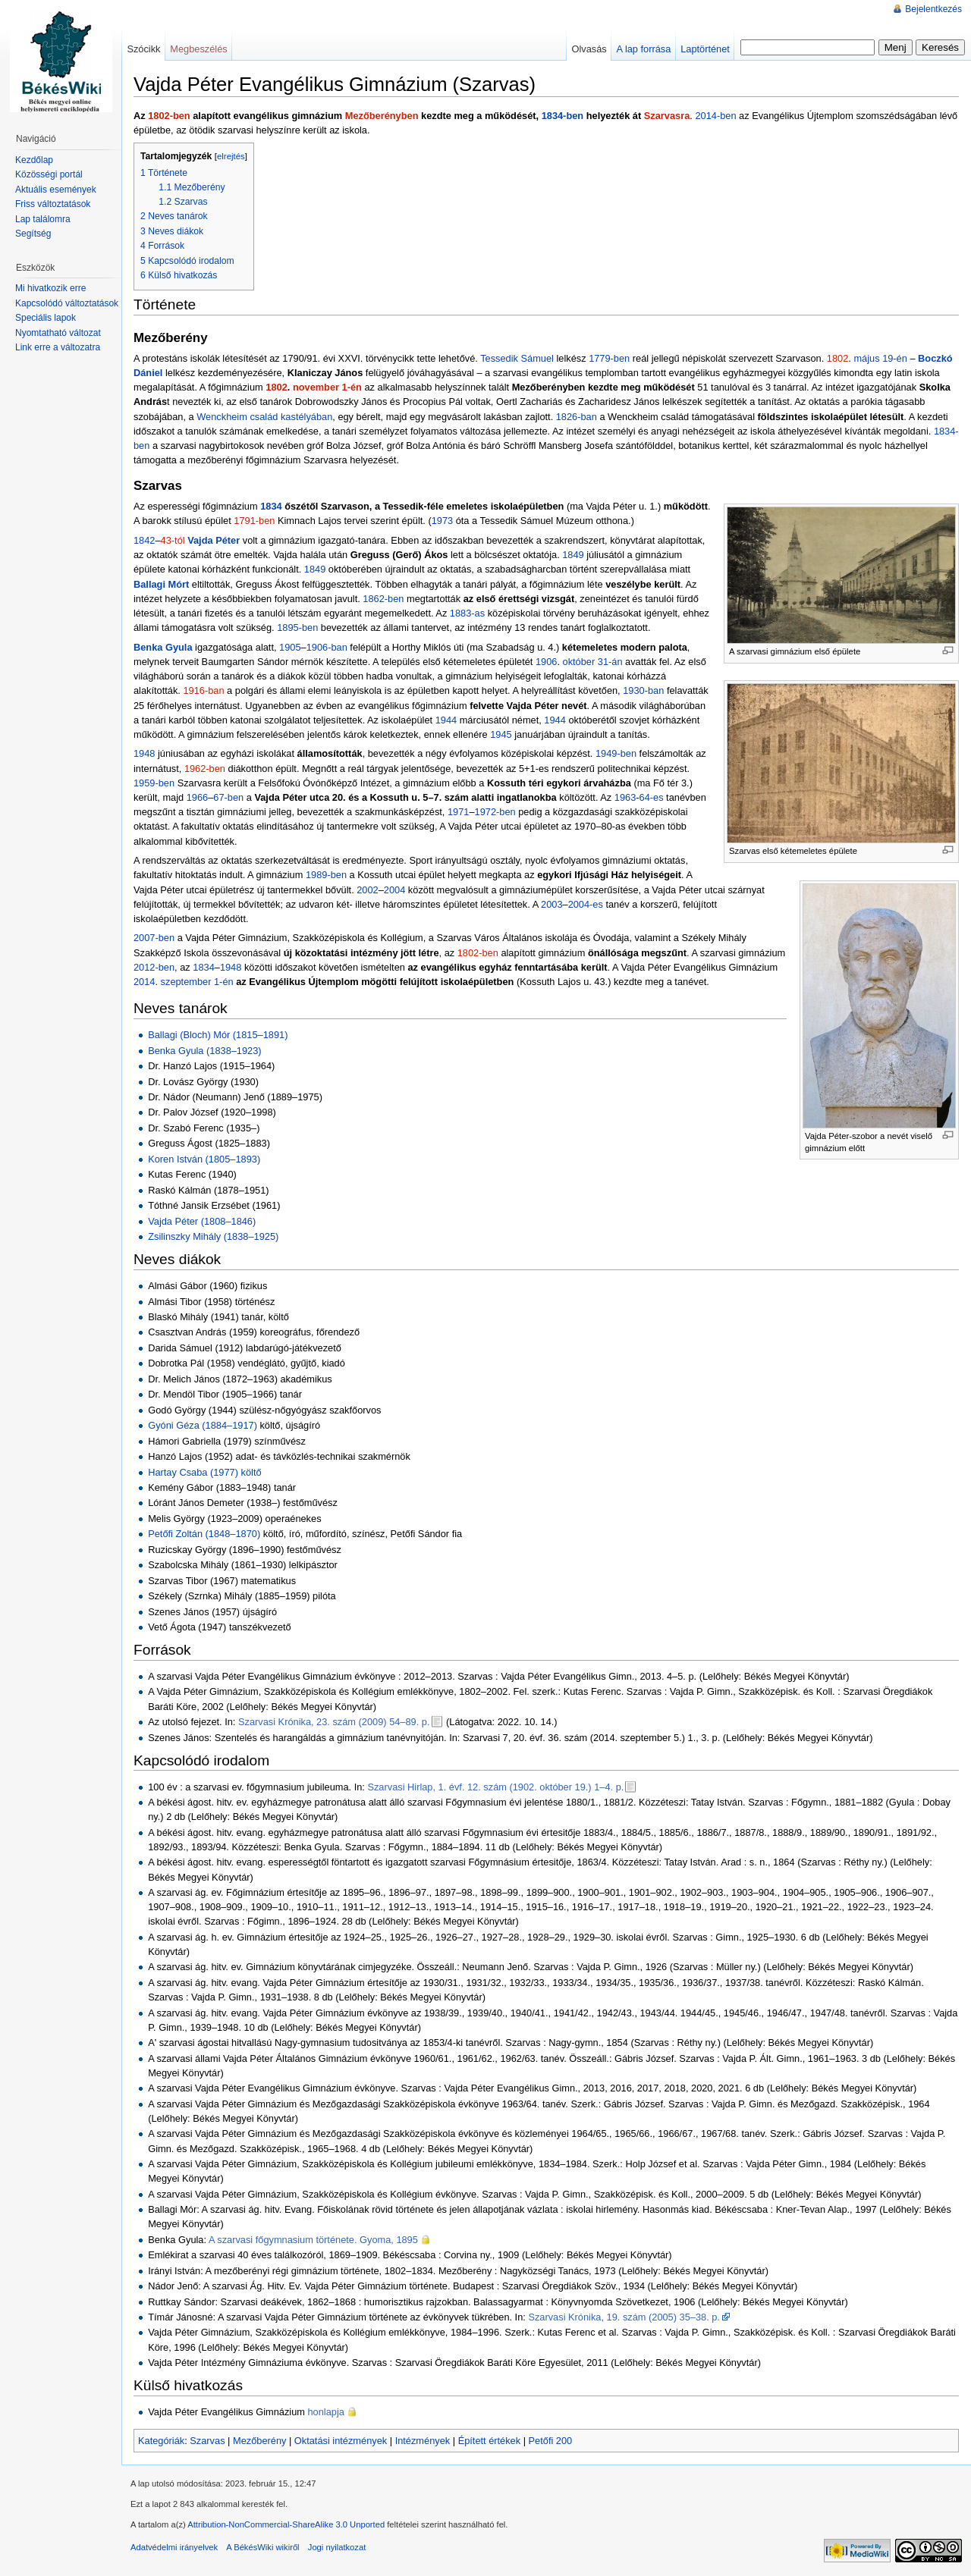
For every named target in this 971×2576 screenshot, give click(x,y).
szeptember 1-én (197, 981)
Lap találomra (43, 219)
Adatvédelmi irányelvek (174, 2547)
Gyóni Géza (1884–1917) (202, 1425)
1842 (144, 540)
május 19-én (880, 358)
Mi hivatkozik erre (50, 288)
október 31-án (593, 661)
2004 (394, 890)
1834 (270, 506)
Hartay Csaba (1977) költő (204, 1472)
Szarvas (207, 2440)
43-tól (173, 540)
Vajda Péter (213, 540)
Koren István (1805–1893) (204, 1159)
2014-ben (715, 115)
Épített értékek (489, 2440)
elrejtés (231, 156)
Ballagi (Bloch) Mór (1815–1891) (218, 1034)
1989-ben (326, 874)
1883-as (467, 613)
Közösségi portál (49, 174)
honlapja (326, 2412)
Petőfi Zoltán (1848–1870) (204, 1533)
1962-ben (204, 768)
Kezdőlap (34, 160)
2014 (144, 981)
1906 (546, 661)
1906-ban (326, 647)
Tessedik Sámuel (517, 358)
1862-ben (383, 598)
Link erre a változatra (57, 347)
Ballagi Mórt (161, 584)
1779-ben (609, 358)
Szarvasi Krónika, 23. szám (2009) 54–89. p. (334, 1721)
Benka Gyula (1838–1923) (204, 1050)
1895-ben (297, 627)
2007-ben (154, 937)
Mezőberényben (382, 115)
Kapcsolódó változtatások (66, 303)
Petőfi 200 (551, 2440)
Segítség (33, 233)
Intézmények (423, 2440)
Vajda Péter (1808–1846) (202, 1221)
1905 (289, 647)
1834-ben (562, 115)
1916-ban (203, 690)
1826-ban (576, 416)
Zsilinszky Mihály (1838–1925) (213, 1236)
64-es (651, 797)
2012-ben (154, 967)
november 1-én (327, 387)
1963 (625, 797)
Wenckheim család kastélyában (264, 416)
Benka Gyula (163, 647)
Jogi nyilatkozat (337, 2547)
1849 (572, 554)
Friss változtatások (52, 204)
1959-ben (154, 783)
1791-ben (254, 520)
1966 (197, 797)
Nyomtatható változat (58, 333)
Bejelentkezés (933, 9)
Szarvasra (667, 115)
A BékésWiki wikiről (262, 2547)
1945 (500, 734)
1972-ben (495, 811)
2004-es (585, 904)
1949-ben (615, 753)
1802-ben (169, 115)
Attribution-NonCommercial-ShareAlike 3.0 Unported (286, 2524)
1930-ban (643, 690)
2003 (551, 904)
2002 (367, 890)
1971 (458, 811)
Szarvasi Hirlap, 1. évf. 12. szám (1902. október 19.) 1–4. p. (495, 1787)
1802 (837, 358)
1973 (442, 520)
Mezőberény (259, 2440)
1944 (446, 720)
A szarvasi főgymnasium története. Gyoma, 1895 (313, 2239)
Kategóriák (161, 2440)
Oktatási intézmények (340, 2440)
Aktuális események (55, 189)
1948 (144, 753)
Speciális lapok (45, 317)
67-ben (228, 797)
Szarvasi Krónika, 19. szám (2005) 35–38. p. (624, 2317)
